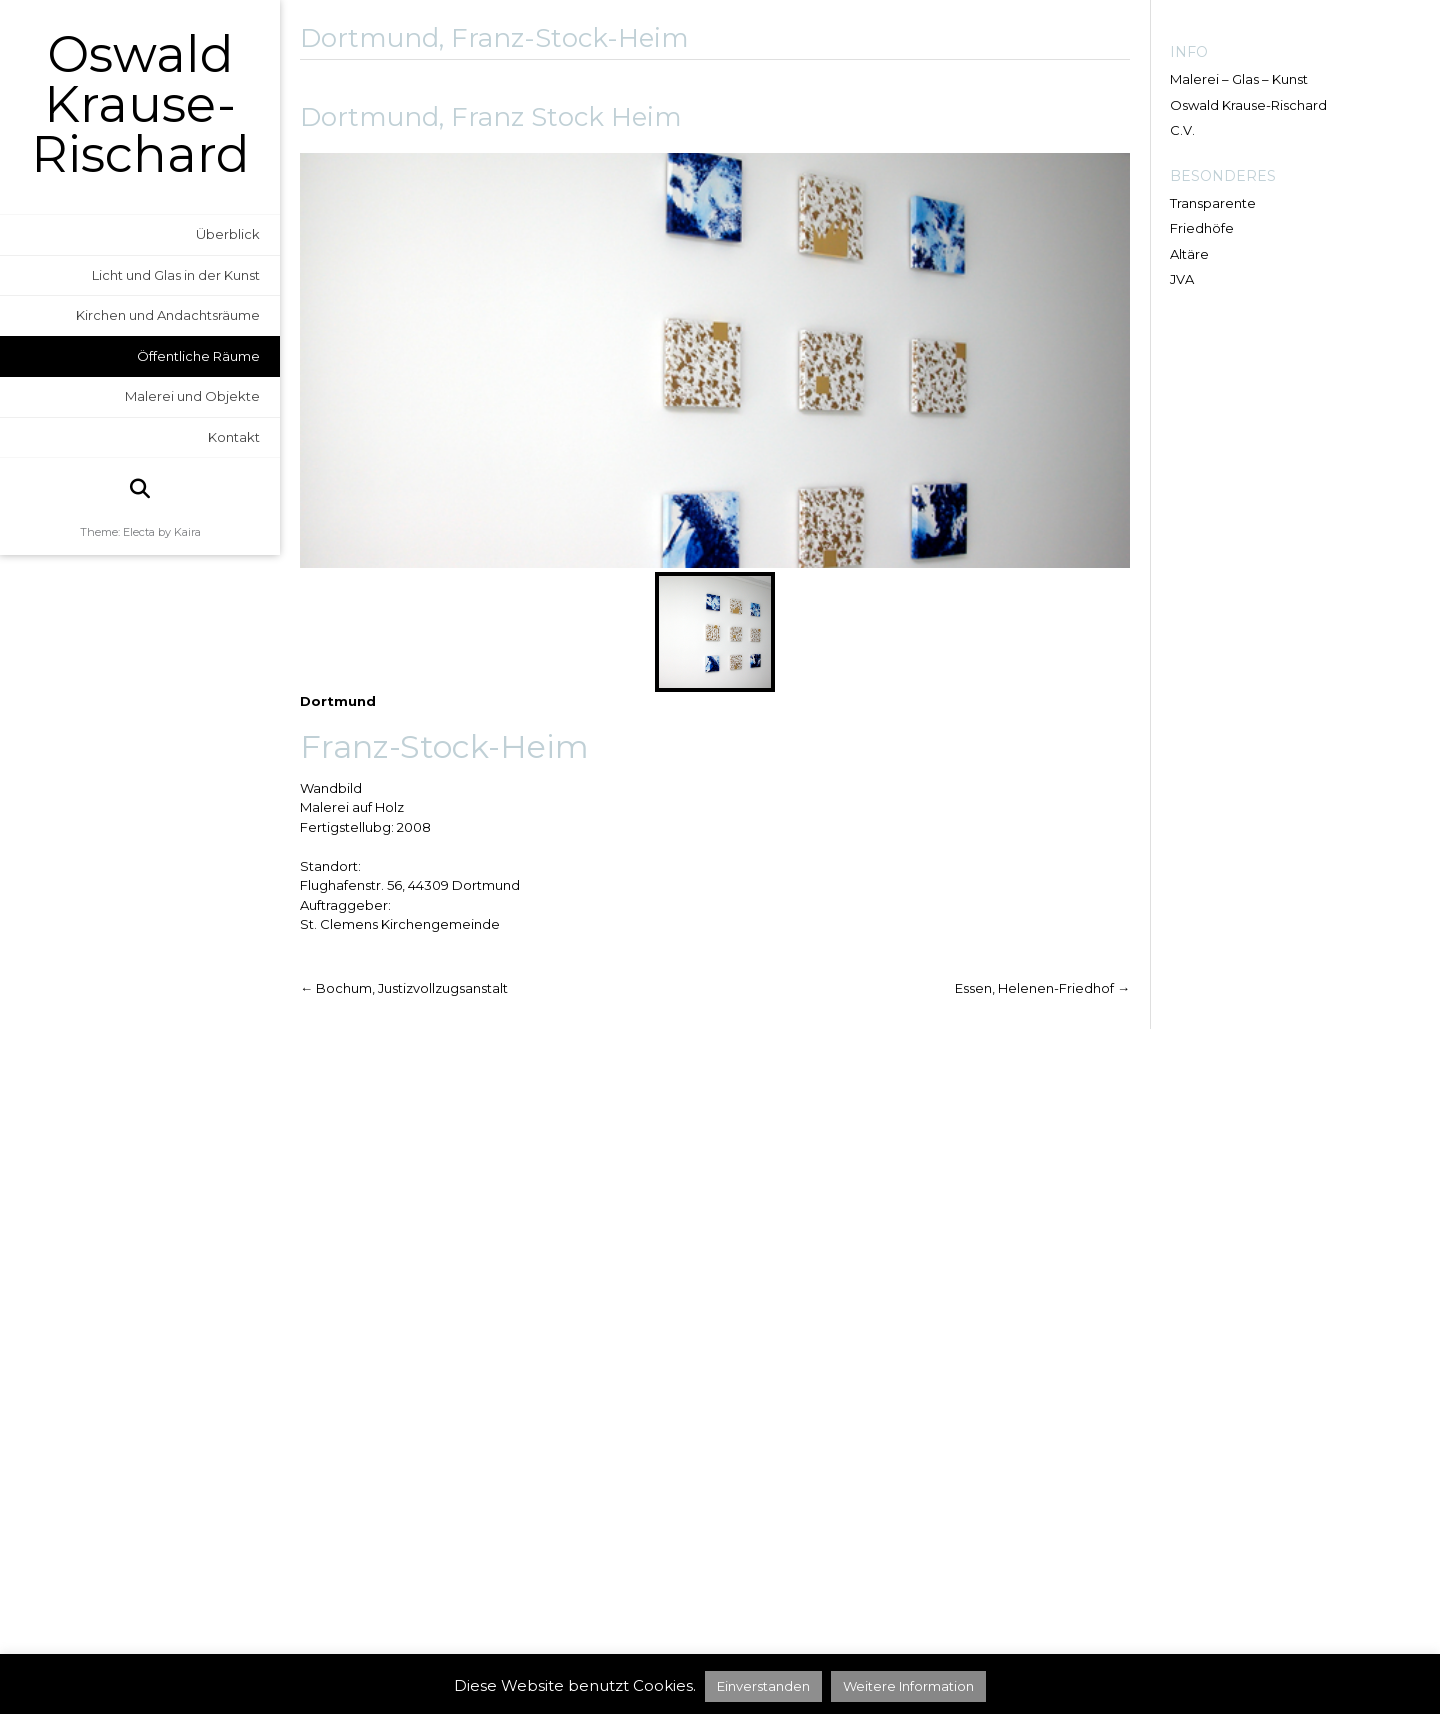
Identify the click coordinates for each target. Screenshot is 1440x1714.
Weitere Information (908, 1686)
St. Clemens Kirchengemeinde (400, 924)
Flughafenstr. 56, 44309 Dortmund (410, 885)
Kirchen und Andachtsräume (168, 315)
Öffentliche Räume (198, 356)
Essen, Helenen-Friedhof (1042, 988)
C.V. (1182, 130)
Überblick (228, 234)
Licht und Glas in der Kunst (176, 275)
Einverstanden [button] (763, 1686)
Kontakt (234, 437)
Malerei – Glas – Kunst (1239, 79)
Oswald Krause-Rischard (140, 105)
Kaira (187, 532)
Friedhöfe (1202, 228)
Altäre (1189, 254)
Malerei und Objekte (192, 396)
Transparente (1213, 203)
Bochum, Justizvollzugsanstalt (404, 988)
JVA (1182, 279)
